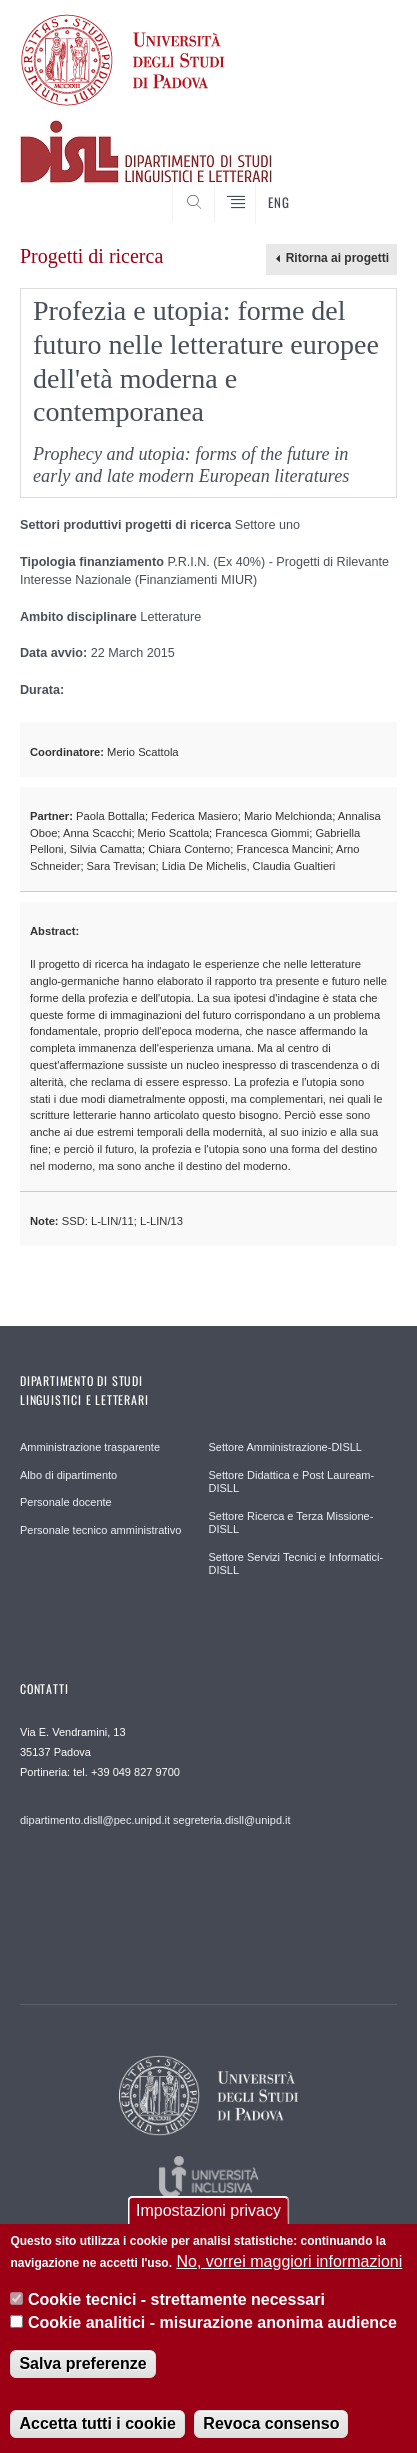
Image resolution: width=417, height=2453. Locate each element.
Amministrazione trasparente (90, 1447)
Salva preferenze (82, 2377)
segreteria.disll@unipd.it (232, 1820)
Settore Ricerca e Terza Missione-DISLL (291, 1523)
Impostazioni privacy (208, 2224)
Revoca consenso (271, 2437)
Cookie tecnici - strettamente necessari (176, 2313)
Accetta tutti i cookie (97, 2437)
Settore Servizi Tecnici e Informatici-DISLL (296, 1564)
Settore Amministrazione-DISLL (285, 1447)
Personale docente (66, 1502)
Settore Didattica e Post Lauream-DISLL (292, 1482)
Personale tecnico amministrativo (100, 1530)
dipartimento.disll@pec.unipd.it (95, 1820)
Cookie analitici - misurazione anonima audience (212, 2336)
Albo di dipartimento (68, 1475)
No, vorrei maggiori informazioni (289, 2275)
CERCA (366, 187)
